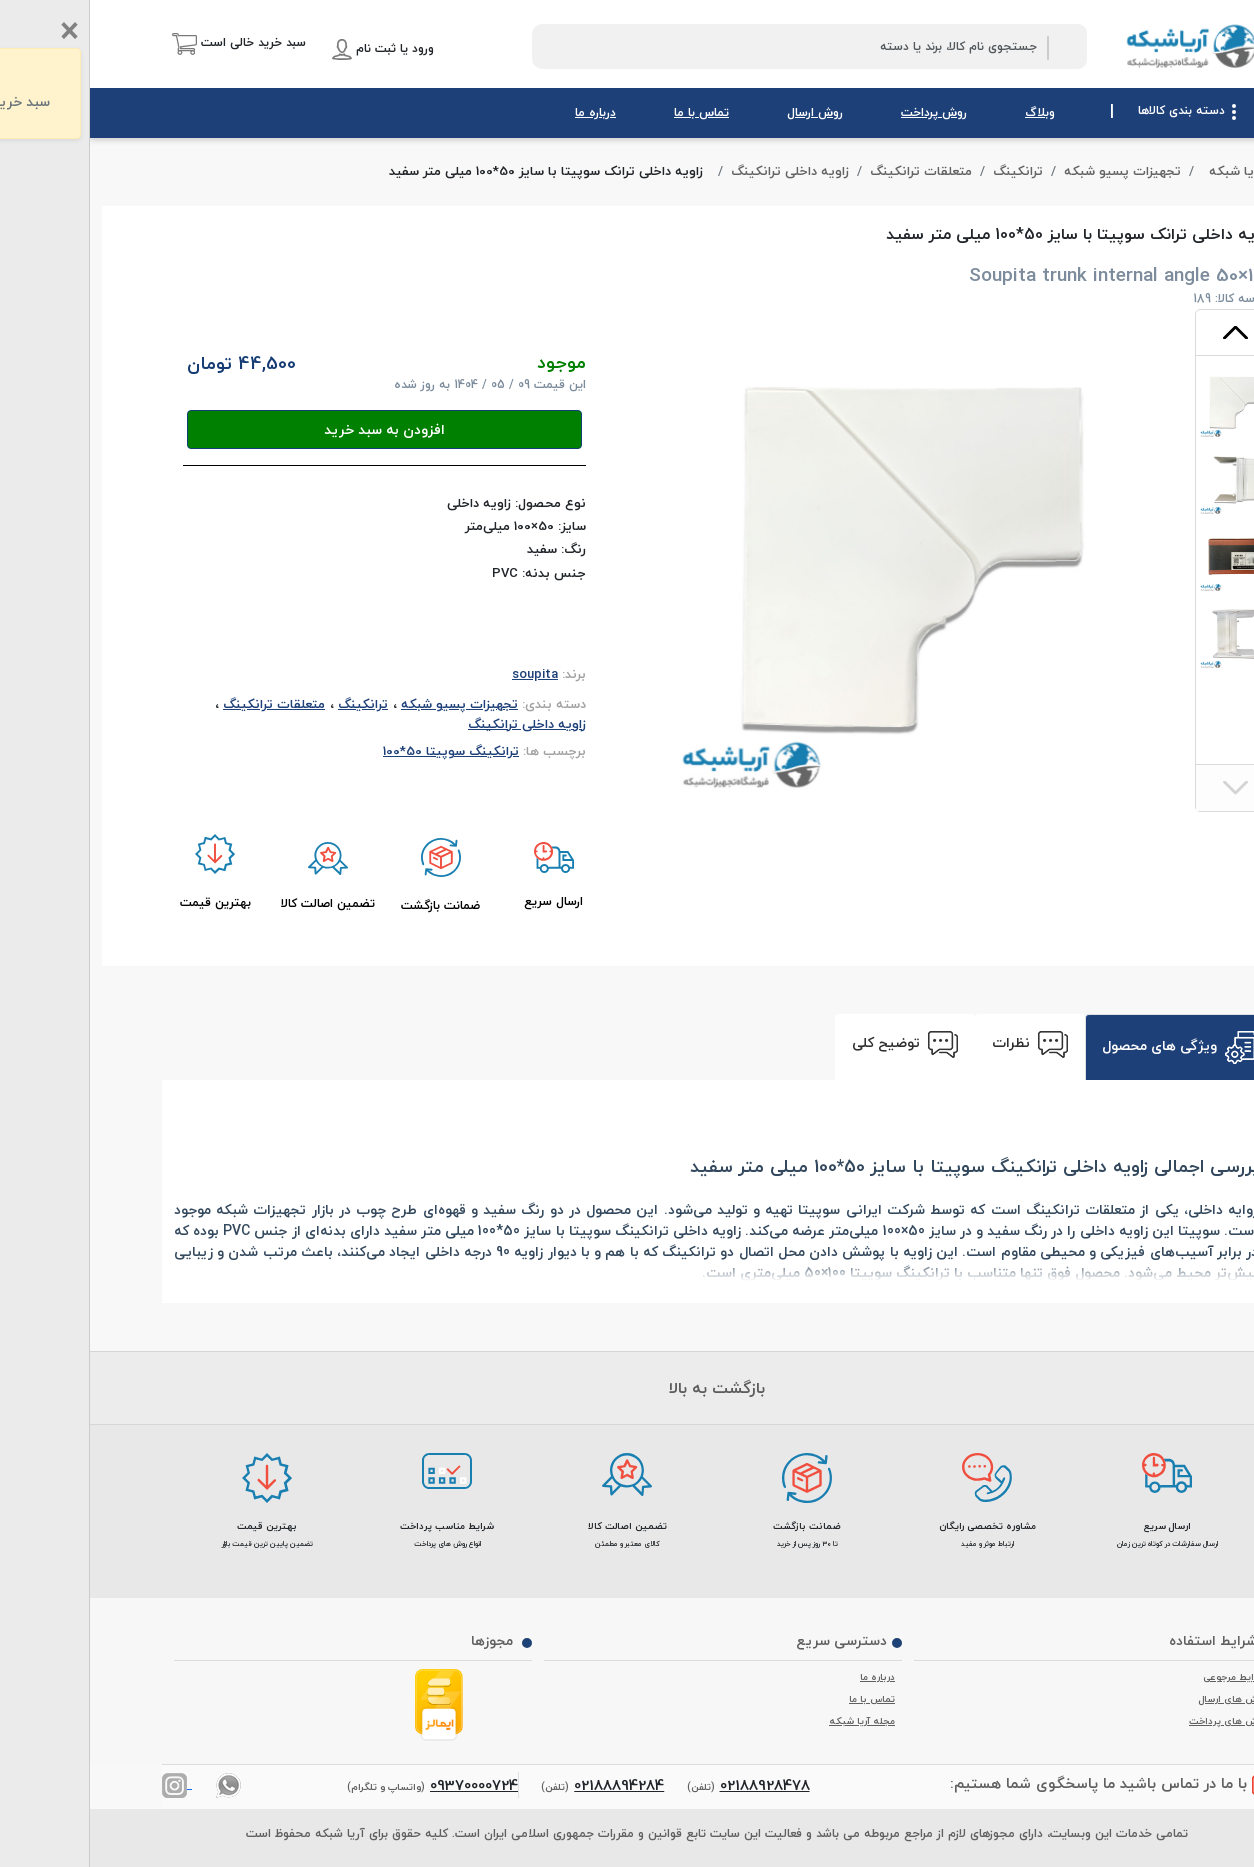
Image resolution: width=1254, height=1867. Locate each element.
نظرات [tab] (940, 1044)
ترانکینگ (928, 172)
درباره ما (505, 112)
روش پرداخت (844, 112)
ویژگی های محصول (1088, 1047)
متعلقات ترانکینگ (831, 172)
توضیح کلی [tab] (815, 1044)
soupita (445, 674)
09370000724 (384, 1785)
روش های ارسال (1142, 1699)
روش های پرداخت (1137, 1721)
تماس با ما (611, 112)
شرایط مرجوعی (1144, 1677)
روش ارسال (725, 112)
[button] (149, 43)
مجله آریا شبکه (772, 1721)
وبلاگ (950, 112)
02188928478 (675, 1785)
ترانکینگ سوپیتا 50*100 (361, 751)
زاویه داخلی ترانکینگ (700, 172)
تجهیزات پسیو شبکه (1032, 172)
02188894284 (529, 1785)
